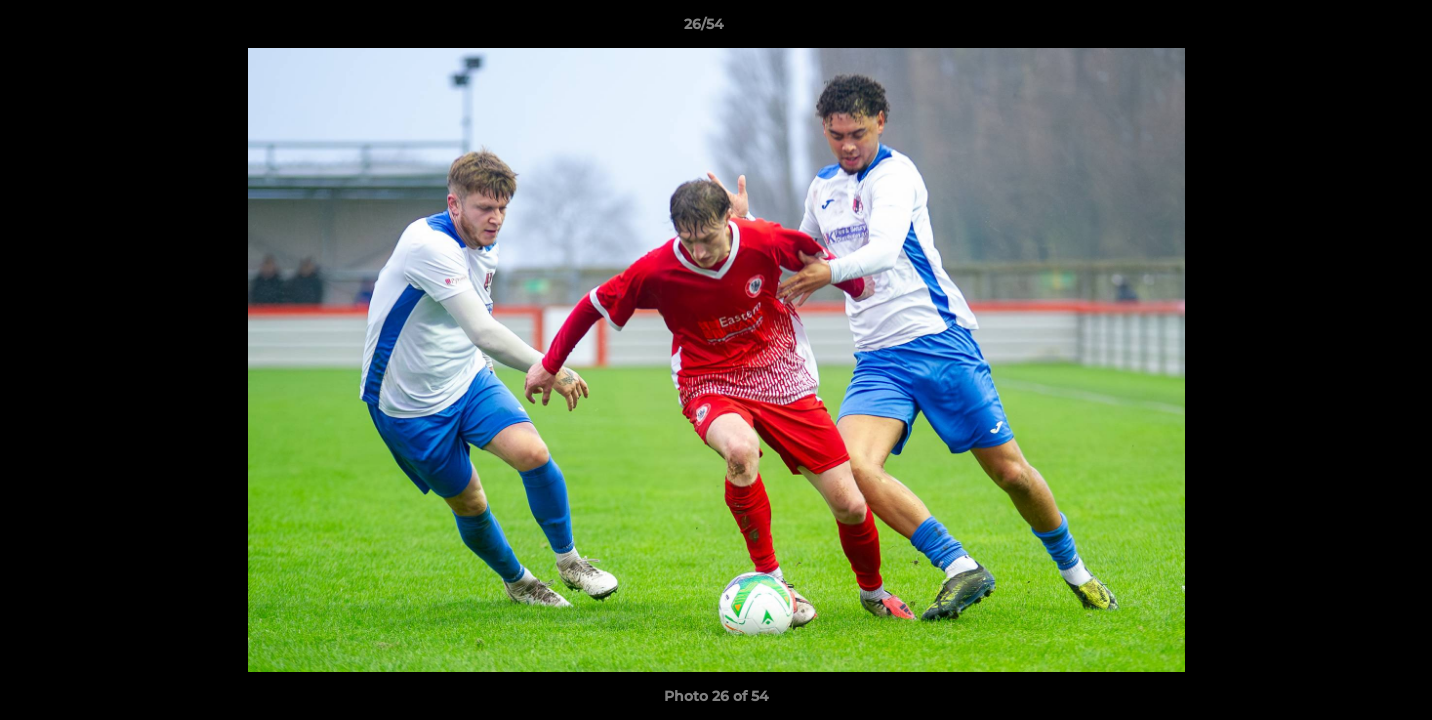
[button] (1348, 29)
